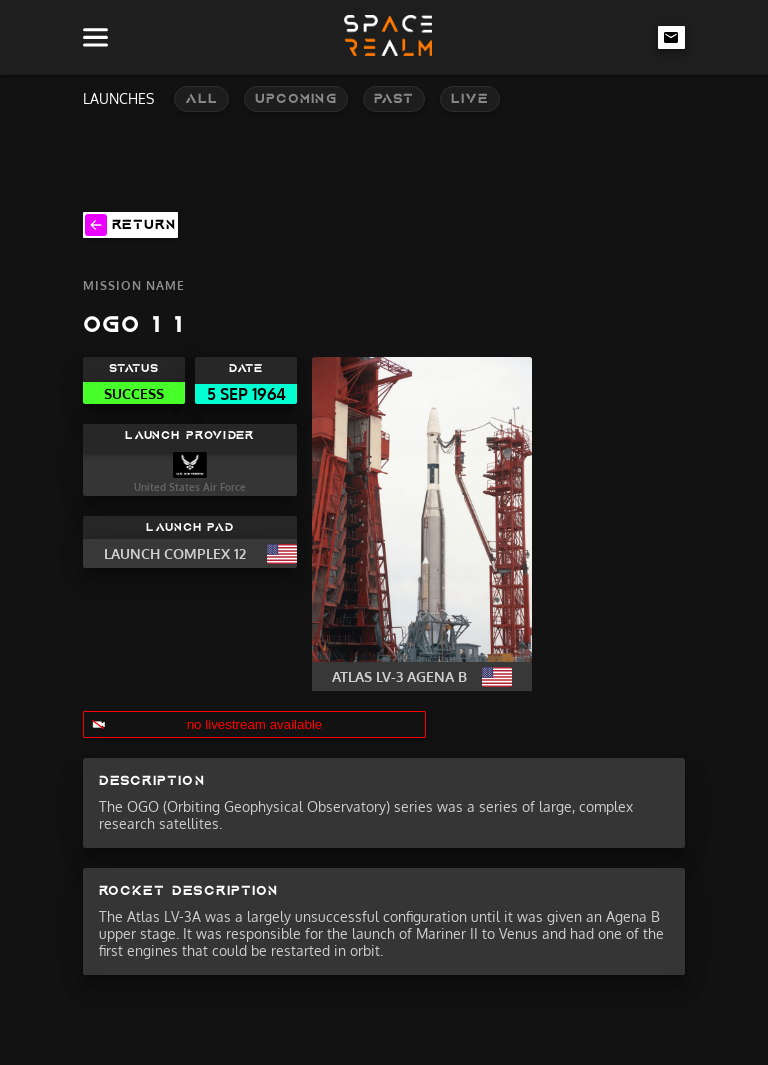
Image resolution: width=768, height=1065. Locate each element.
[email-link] (672, 37)
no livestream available (255, 724)
